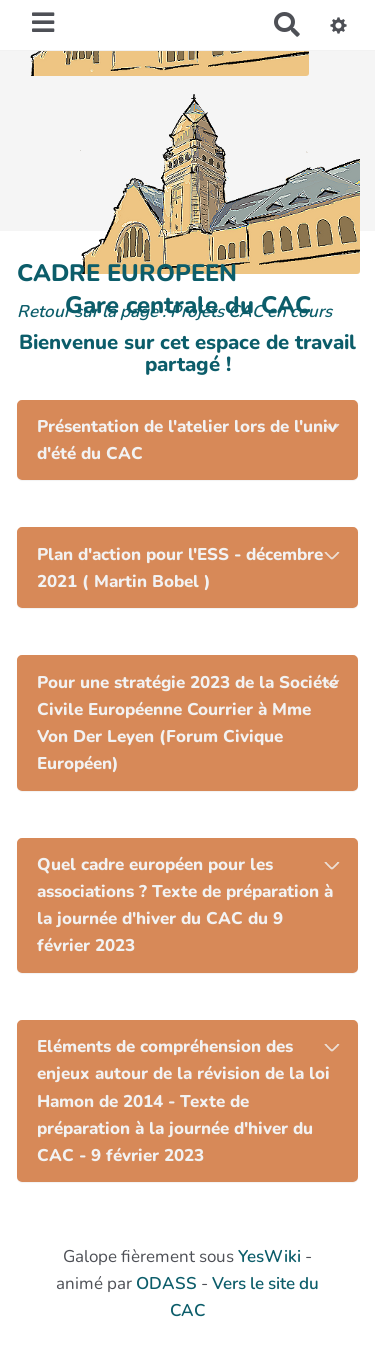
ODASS (166, 1283)
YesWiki (269, 1256)
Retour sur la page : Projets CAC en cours (174, 311)
